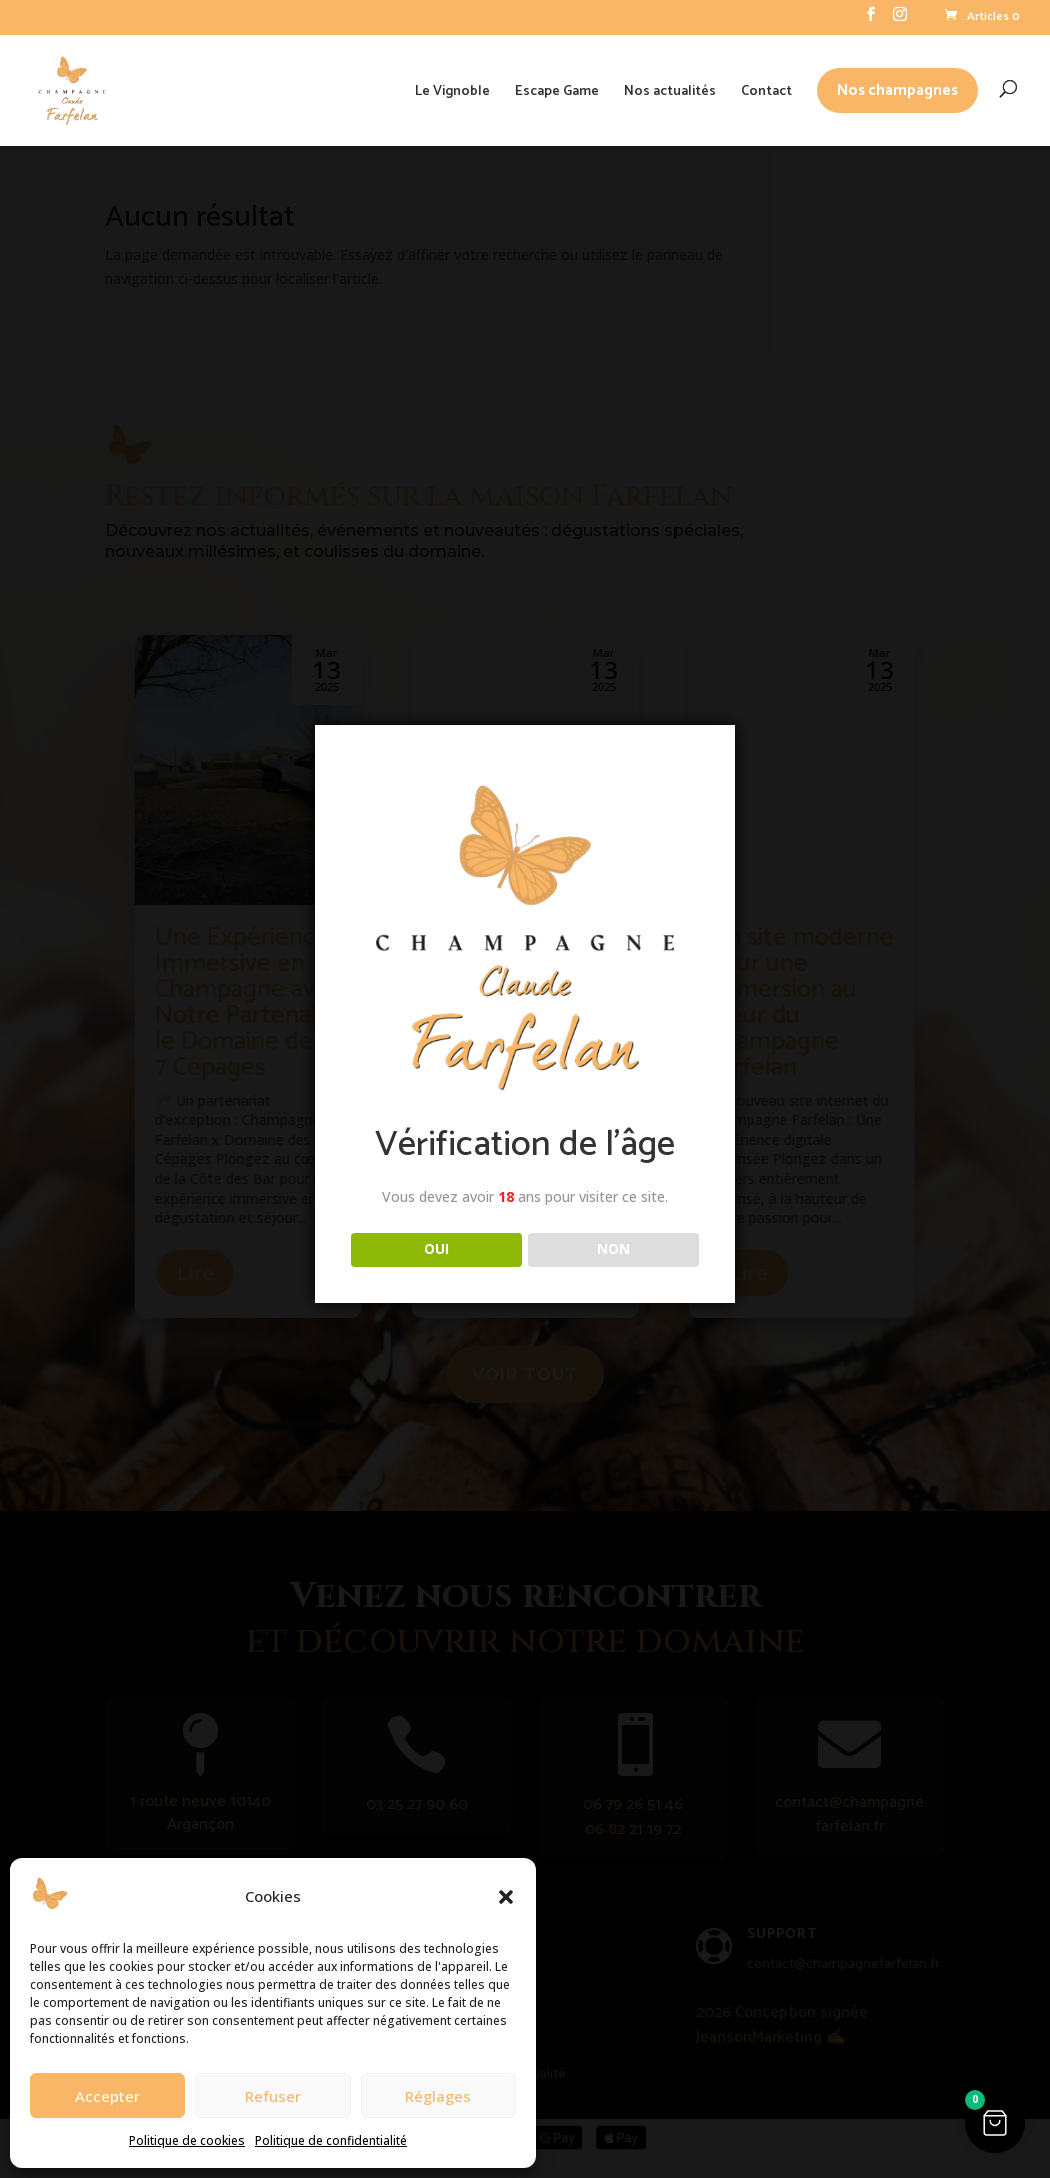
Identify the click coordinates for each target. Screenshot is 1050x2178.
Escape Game (557, 91)
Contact (766, 91)
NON (613, 1249)
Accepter (107, 2096)
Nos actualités (670, 91)
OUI (436, 1249)
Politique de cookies (187, 2140)
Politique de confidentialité (331, 2140)
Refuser (273, 2096)
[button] (506, 1897)
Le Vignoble (452, 91)
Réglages (438, 2096)
